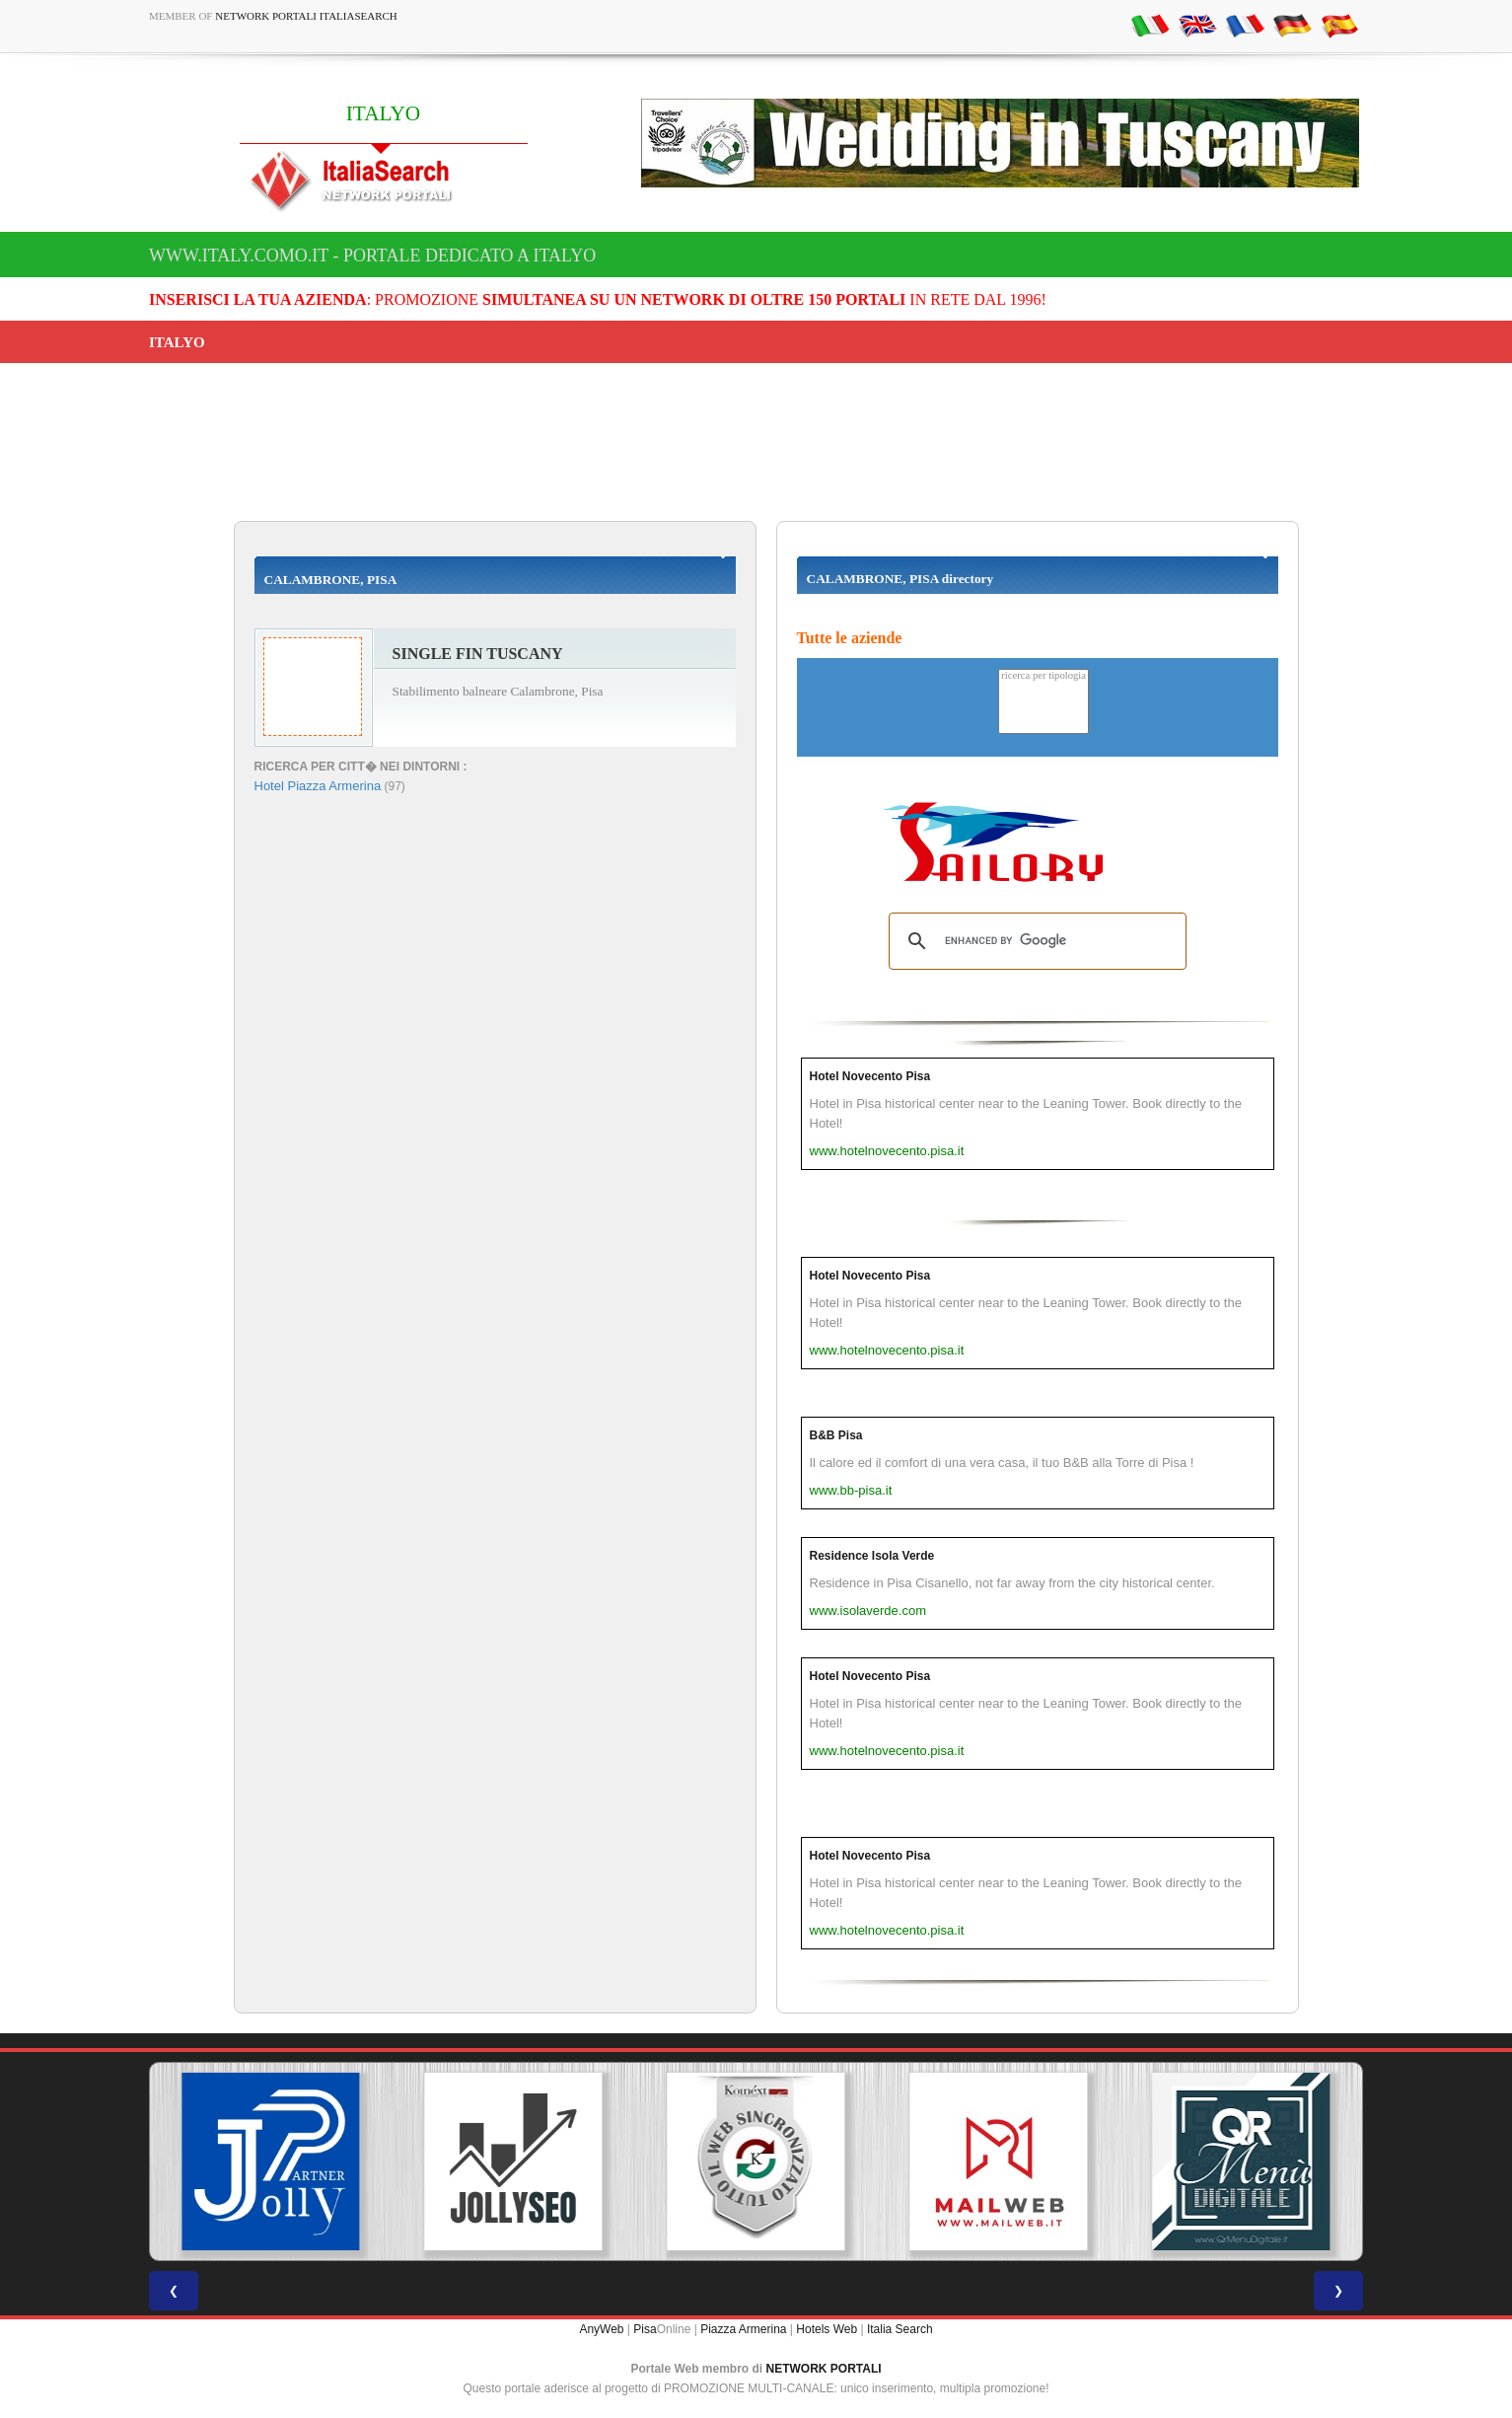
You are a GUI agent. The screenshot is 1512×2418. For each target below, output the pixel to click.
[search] (1034, 941)
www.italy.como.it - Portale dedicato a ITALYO (372, 255)
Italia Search (900, 2329)
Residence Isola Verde (872, 1556)
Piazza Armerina (743, 2329)
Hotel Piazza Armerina (318, 785)
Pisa (644, 2329)
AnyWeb (601, 2329)
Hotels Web (826, 2329)
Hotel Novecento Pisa (870, 1076)
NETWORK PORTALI (824, 2369)
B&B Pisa (836, 1435)
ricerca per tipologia (1043, 676)
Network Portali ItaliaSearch (306, 16)
